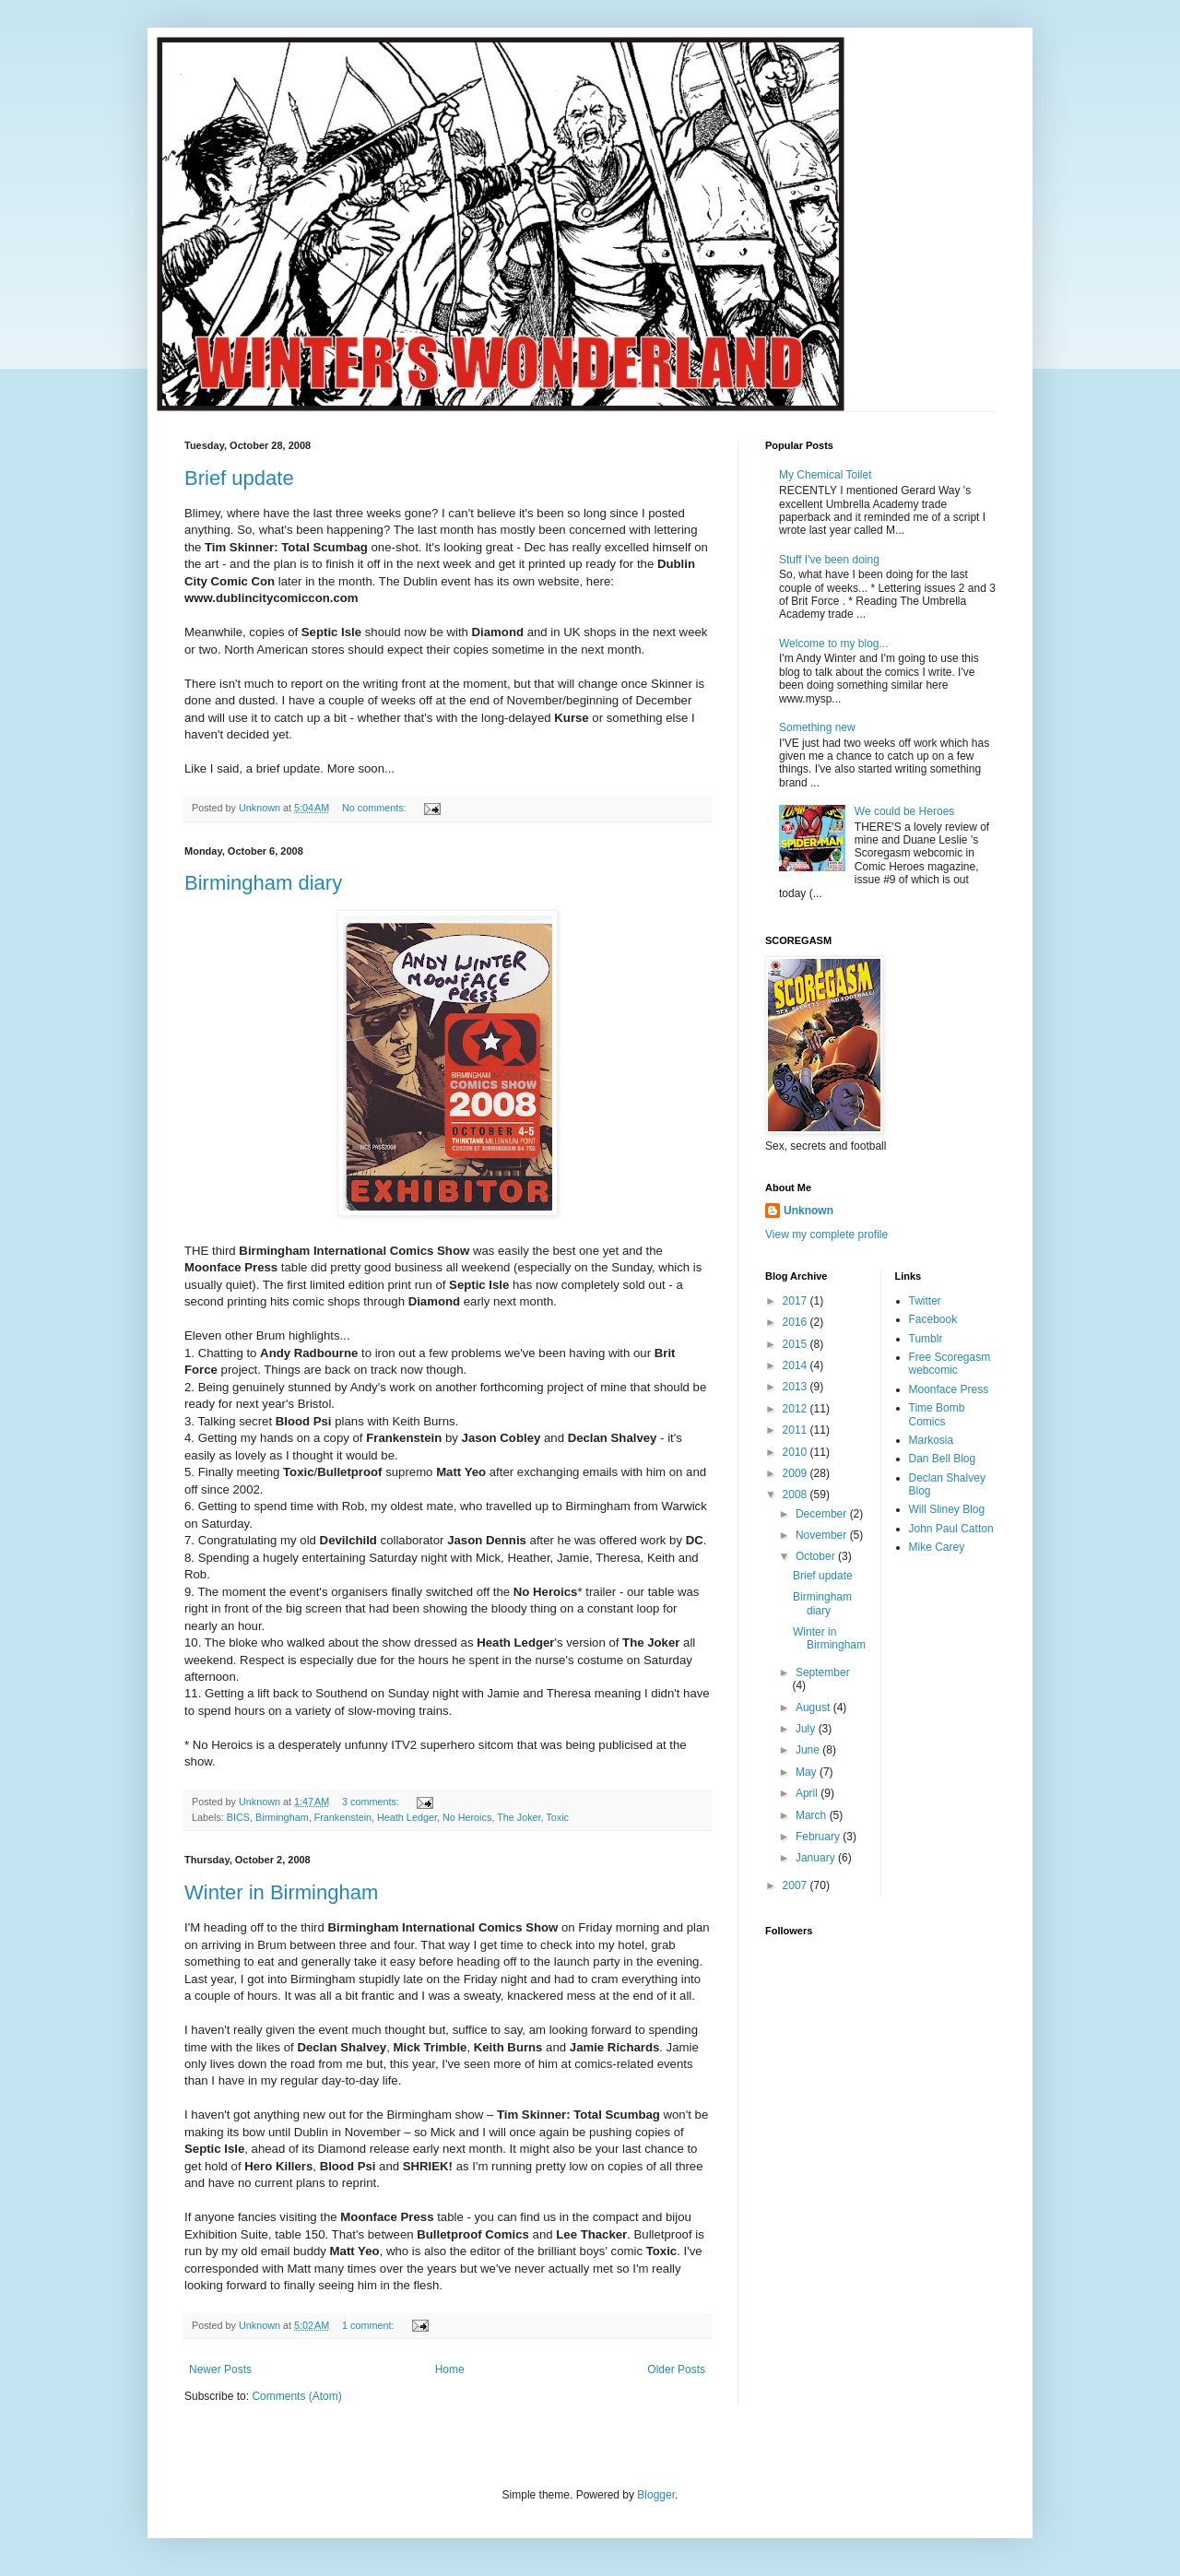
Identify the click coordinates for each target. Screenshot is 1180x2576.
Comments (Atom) (296, 2396)
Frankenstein (343, 1817)
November (823, 1535)
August (814, 1707)
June (809, 1749)
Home (450, 2369)
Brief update (239, 478)
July (807, 1728)
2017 (796, 1300)
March (813, 1815)
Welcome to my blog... (834, 643)
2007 (796, 1885)
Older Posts (676, 2369)
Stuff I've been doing (829, 559)
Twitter (925, 1300)
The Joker (518, 1817)
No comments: (375, 807)
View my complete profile (826, 1234)
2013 (796, 1386)
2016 (796, 1322)
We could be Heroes (905, 811)
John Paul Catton (951, 1528)
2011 (796, 1430)
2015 (796, 1344)
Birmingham (282, 1817)
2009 (796, 1473)
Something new (817, 727)
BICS (238, 1817)
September (823, 1672)
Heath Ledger (407, 1817)
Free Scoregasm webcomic (950, 1364)
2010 (796, 1452)
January (817, 1857)
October (817, 1556)
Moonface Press (949, 1389)
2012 (796, 1408)
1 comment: (369, 2325)
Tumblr (926, 1338)
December (823, 1513)
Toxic (557, 1817)
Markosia (931, 1440)
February (819, 1836)
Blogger (656, 2494)
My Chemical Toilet (825, 474)
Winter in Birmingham (281, 1892)
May (808, 1772)
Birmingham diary (263, 882)
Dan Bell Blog (942, 1458)
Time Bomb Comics (937, 1414)
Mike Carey (937, 1547)
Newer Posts (220, 2369)
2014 (796, 1365)
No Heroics (466, 1817)
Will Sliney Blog (947, 1509)
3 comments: (372, 1801)
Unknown (808, 1210)
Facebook (933, 1319)
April (808, 1793)
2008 (796, 1494)
